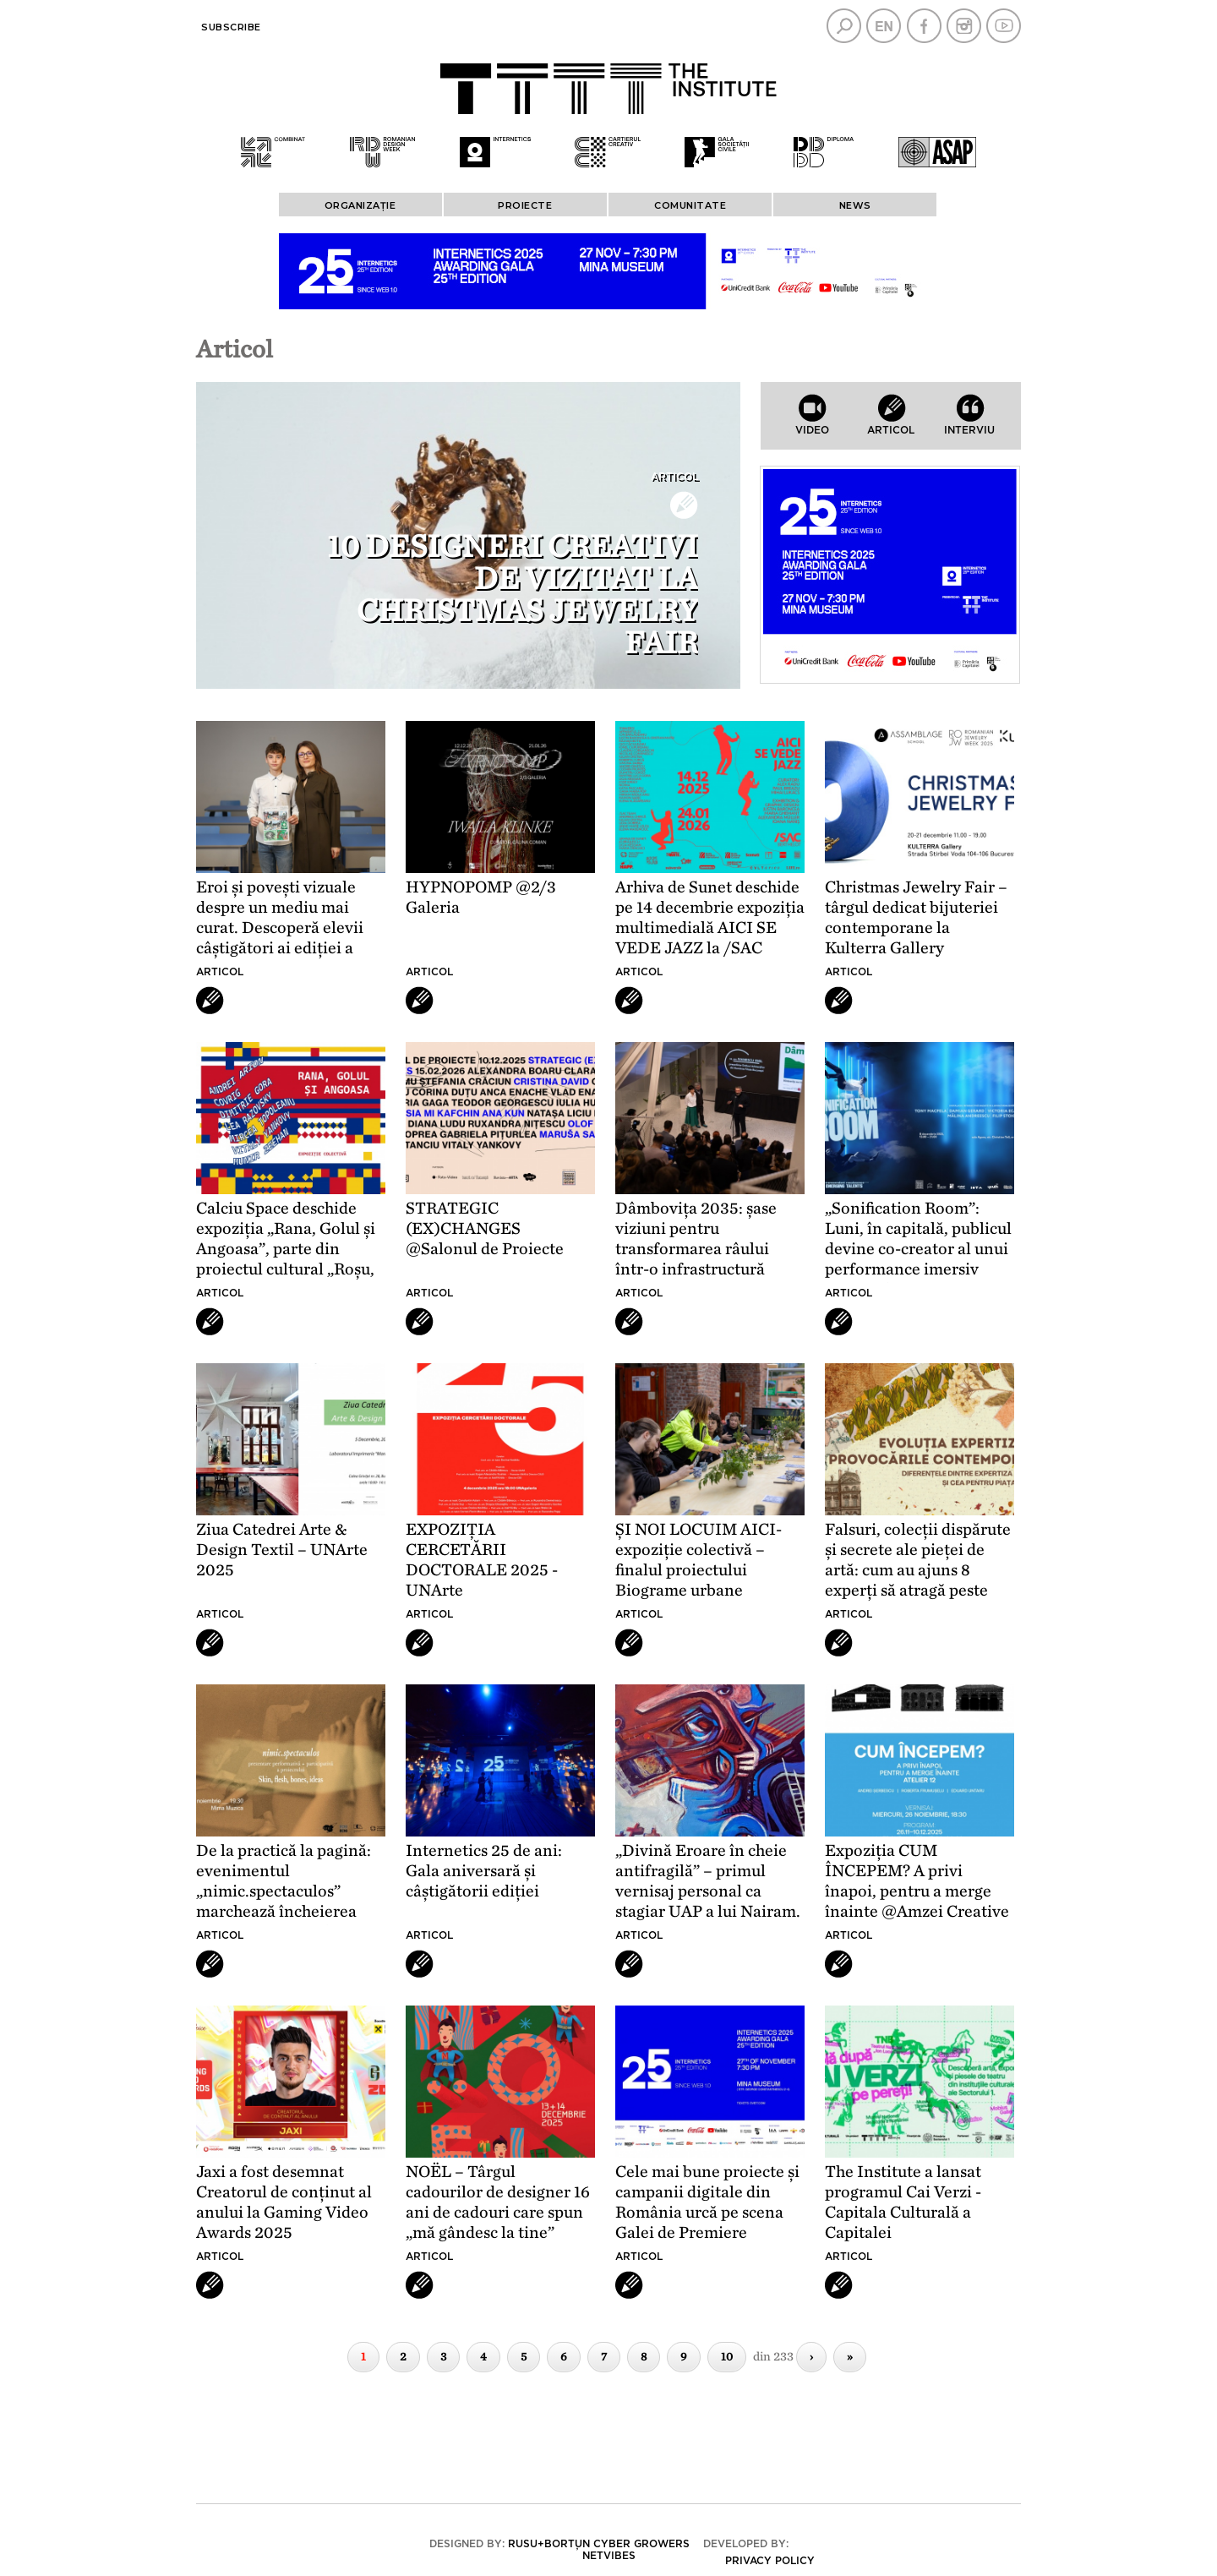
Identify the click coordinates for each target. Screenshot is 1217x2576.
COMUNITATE (690, 205)
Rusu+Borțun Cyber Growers (599, 2544)
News (855, 205)
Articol (674, 477)
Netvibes (609, 2556)
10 (727, 2357)
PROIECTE (525, 205)
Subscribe (231, 27)
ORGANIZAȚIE (360, 205)
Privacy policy (770, 2561)
